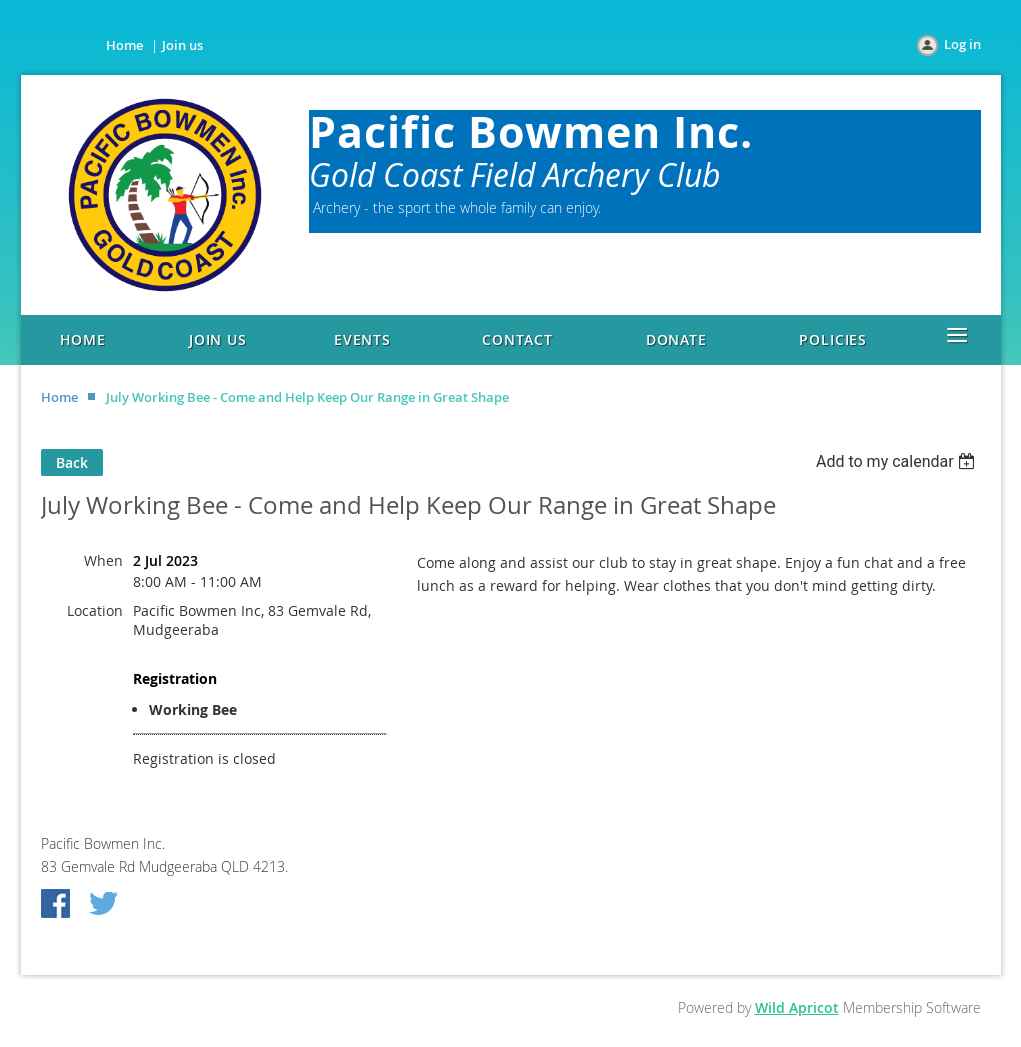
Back (72, 462)
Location (95, 610)
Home (124, 45)
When (103, 560)
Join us (182, 45)
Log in (962, 44)
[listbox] (898, 461)
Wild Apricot (797, 1007)
